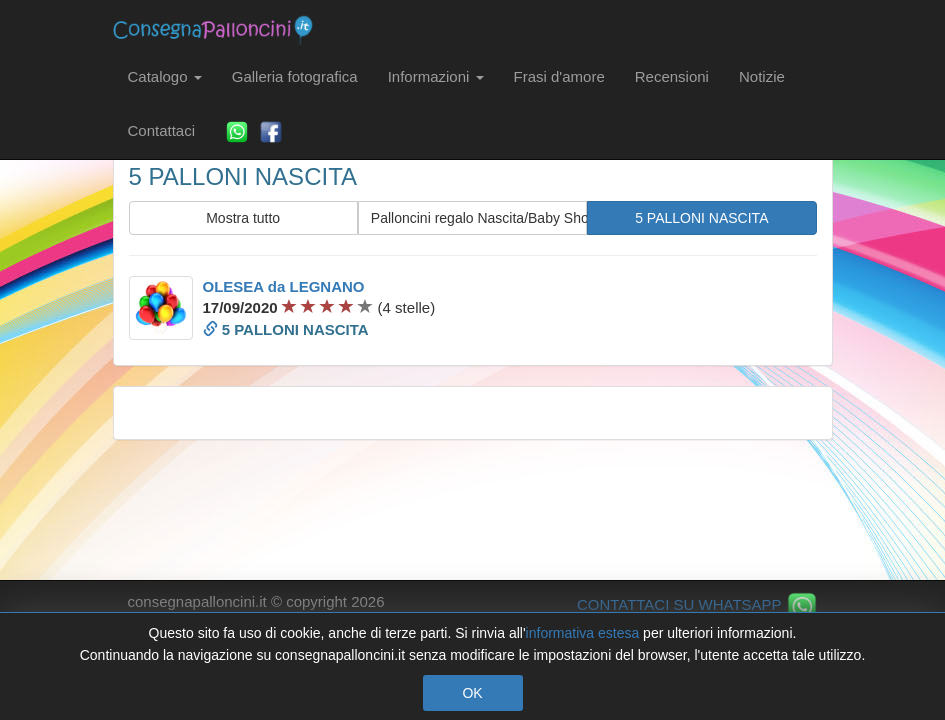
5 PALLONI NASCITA (701, 218)
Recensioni (672, 76)
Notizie (762, 76)
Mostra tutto (243, 218)
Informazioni (436, 76)
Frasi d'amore (559, 76)
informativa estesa (583, 633)
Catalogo (165, 76)
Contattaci (162, 130)
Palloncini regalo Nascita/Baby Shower (479, 218)
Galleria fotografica (295, 76)
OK (472, 693)
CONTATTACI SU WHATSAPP (697, 604)
